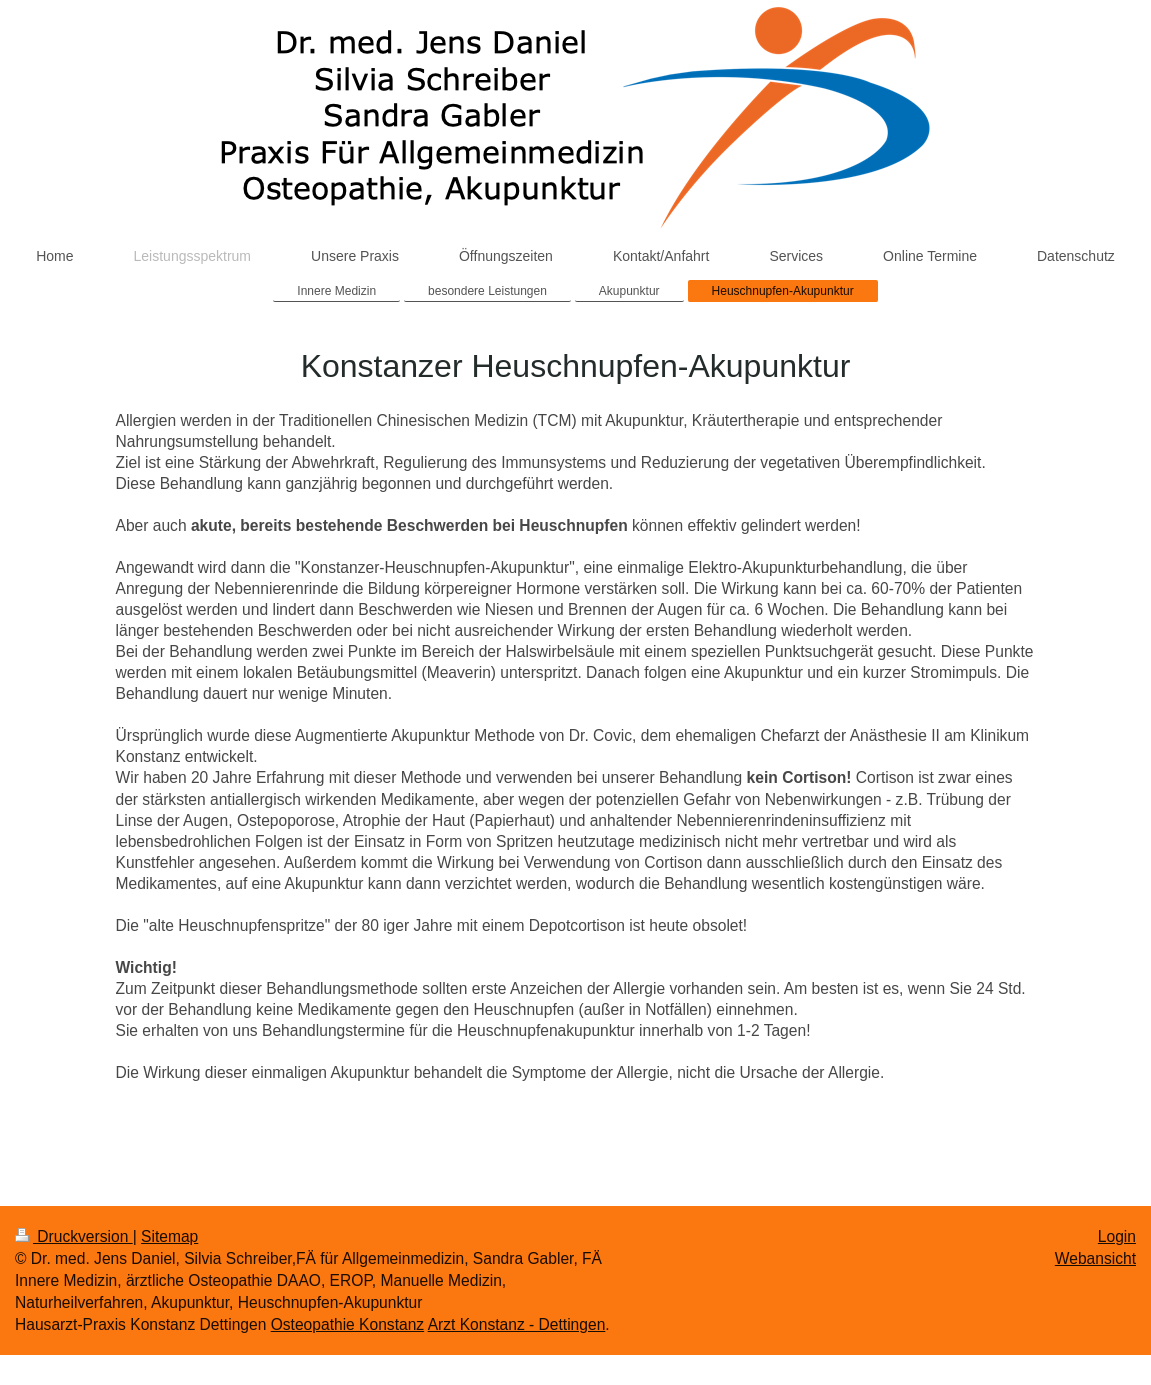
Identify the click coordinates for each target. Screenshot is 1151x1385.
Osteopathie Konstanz (347, 1324)
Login (1117, 1236)
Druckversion (74, 1236)
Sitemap (169, 1236)
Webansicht (1095, 1258)
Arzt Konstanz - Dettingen (517, 1324)
